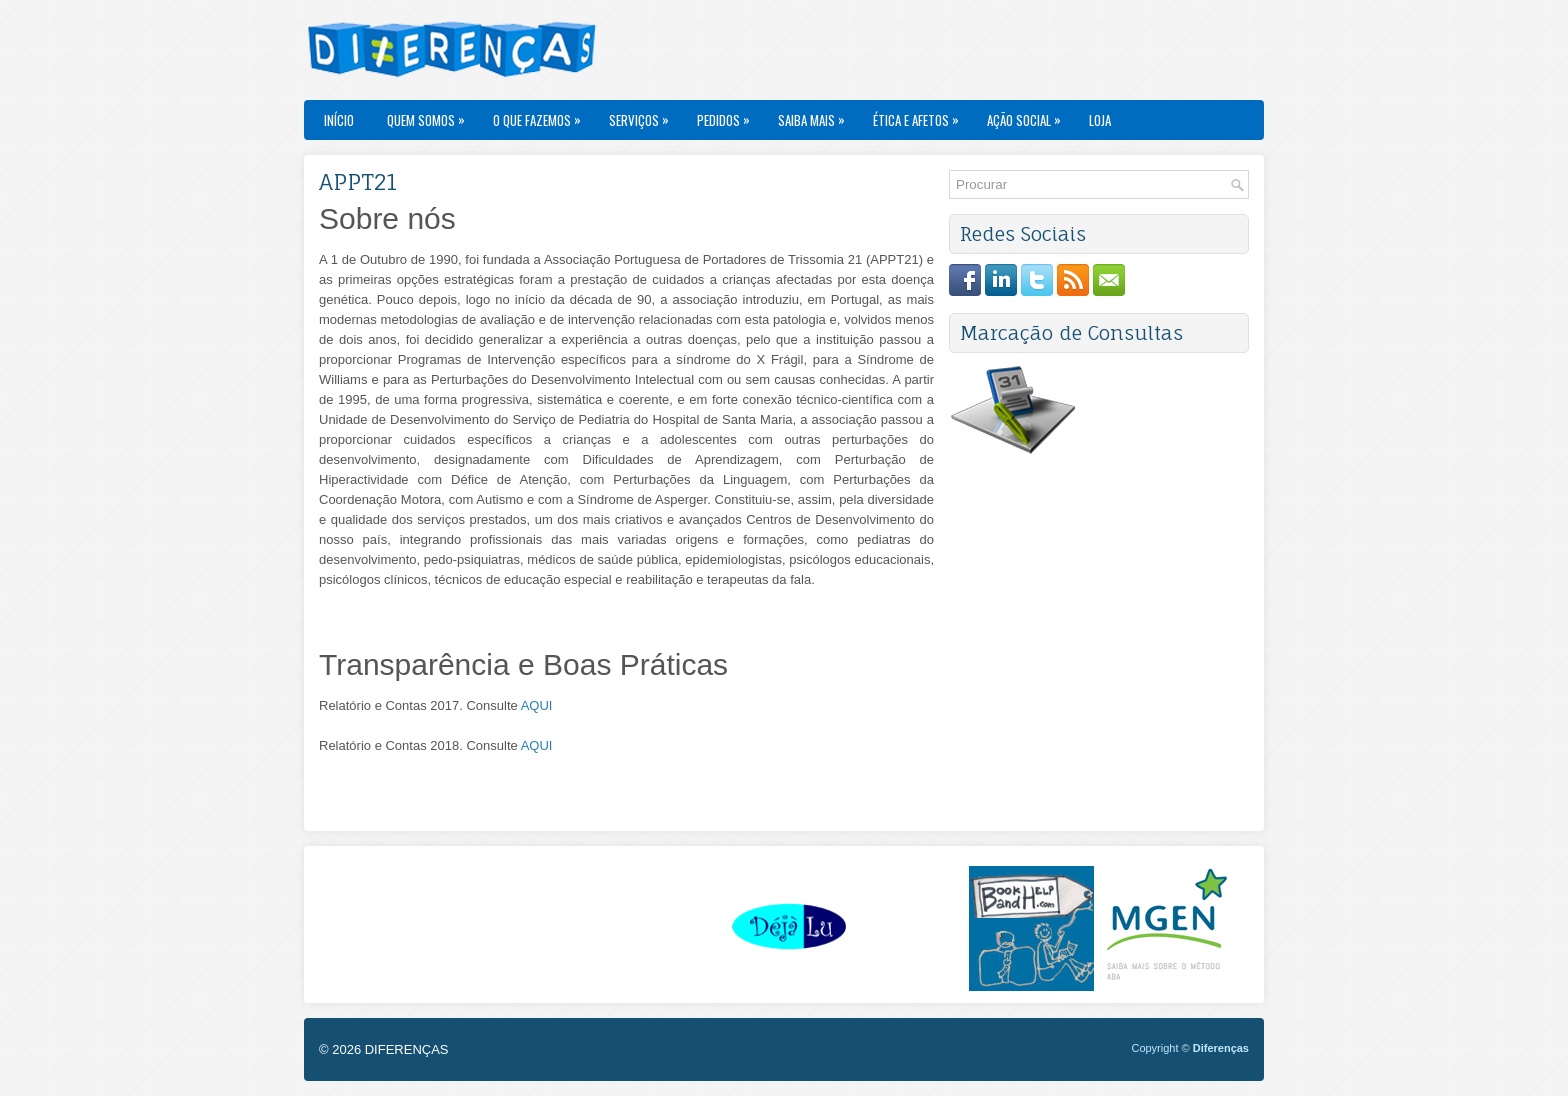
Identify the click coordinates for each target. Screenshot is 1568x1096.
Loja (1100, 120)
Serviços (644, 115)
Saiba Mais (816, 115)
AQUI (537, 705)
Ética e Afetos (921, 115)
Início (339, 120)
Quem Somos (431, 115)
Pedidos (728, 115)
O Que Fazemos (542, 115)
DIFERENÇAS (407, 1049)
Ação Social (1029, 115)
